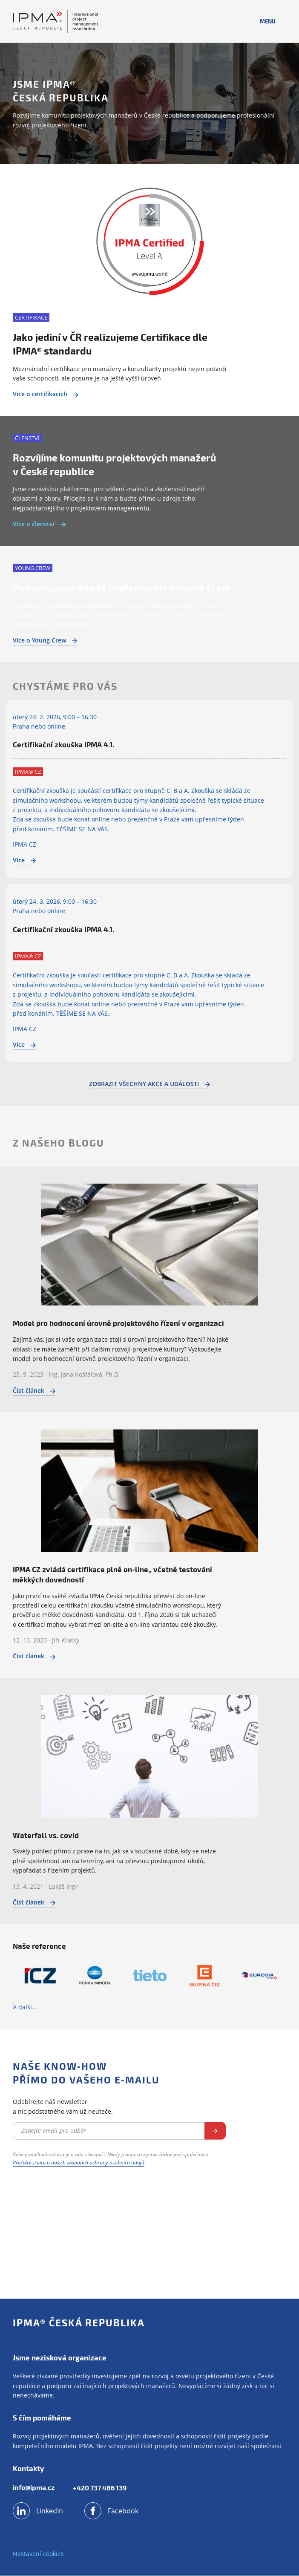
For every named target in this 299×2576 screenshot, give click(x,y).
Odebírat (215, 2131)
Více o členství (39, 524)
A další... (25, 2007)
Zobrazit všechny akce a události (149, 1084)
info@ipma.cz (34, 2488)
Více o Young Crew (45, 640)
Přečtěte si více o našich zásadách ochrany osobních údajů (78, 2162)
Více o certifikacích (45, 394)
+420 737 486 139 (100, 2488)
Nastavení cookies (38, 2554)
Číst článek (34, 1390)
